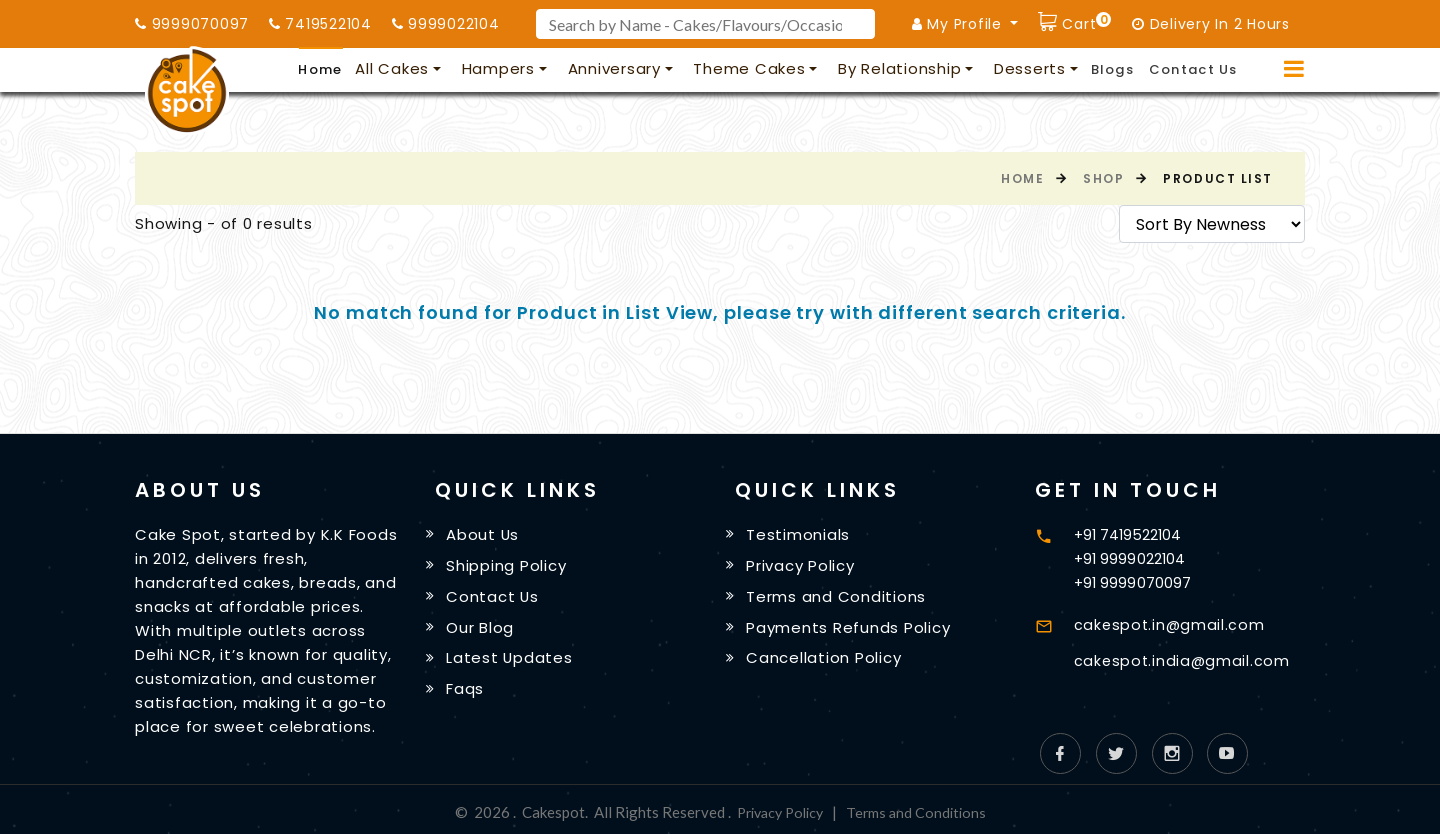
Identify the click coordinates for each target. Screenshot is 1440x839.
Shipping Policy (509, 566)
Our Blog (483, 630)
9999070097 (192, 24)
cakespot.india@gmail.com (1184, 660)
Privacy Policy (803, 566)
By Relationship (899, 68)
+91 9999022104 (1131, 558)
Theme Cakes (749, 68)
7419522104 (320, 24)
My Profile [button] (959, 24)
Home (320, 69)
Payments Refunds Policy (851, 630)
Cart (1085, 21)
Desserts (1030, 68)
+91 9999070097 (1133, 582)
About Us (486, 535)
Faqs (468, 694)
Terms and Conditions (839, 598)
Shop (1103, 178)
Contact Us (1193, 69)
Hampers (498, 68)
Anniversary (614, 68)
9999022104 (446, 24)
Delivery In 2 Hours (1211, 24)
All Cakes (392, 68)
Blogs (1113, 69)
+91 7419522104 (1130, 534)
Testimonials (801, 535)
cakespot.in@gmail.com (1171, 624)
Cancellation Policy (826, 662)
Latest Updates (513, 662)
